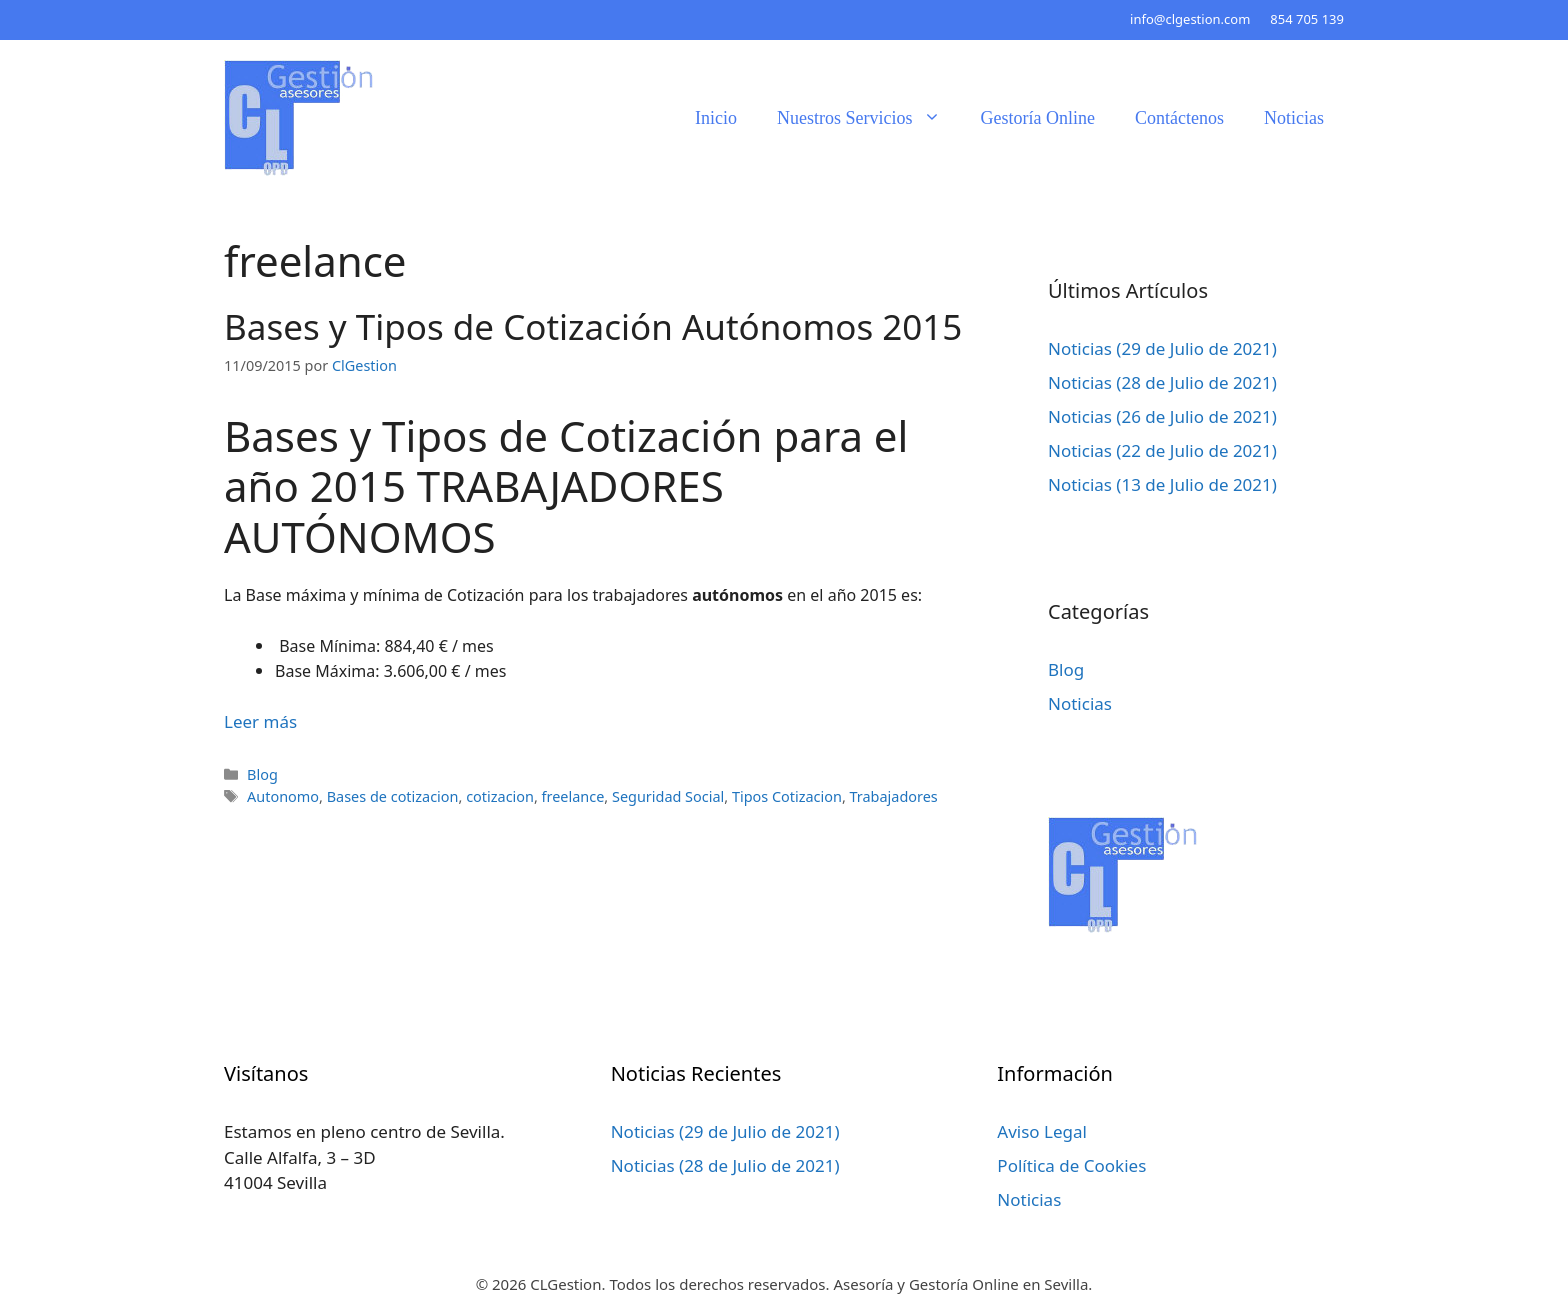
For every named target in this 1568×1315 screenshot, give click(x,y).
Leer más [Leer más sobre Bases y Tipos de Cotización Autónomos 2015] (260, 721)
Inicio (716, 118)
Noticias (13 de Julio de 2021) (1162, 484)
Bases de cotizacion (393, 796)
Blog (262, 774)
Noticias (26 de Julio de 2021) (1162, 416)
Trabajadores (894, 796)
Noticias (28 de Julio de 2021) (1162, 382)
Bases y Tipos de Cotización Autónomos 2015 (593, 326)
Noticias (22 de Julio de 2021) (1162, 450)
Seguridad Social (668, 796)
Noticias (1294, 118)
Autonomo (283, 796)
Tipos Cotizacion (787, 796)
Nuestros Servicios (868, 118)
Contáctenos (1179, 118)
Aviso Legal (1042, 1131)
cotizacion (500, 796)
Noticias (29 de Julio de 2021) (1162, 348)
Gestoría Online (1038, 118)
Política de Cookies (1071, 1165)
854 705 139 (1307, 19)
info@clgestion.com (1190, 19)
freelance (573, 796)
